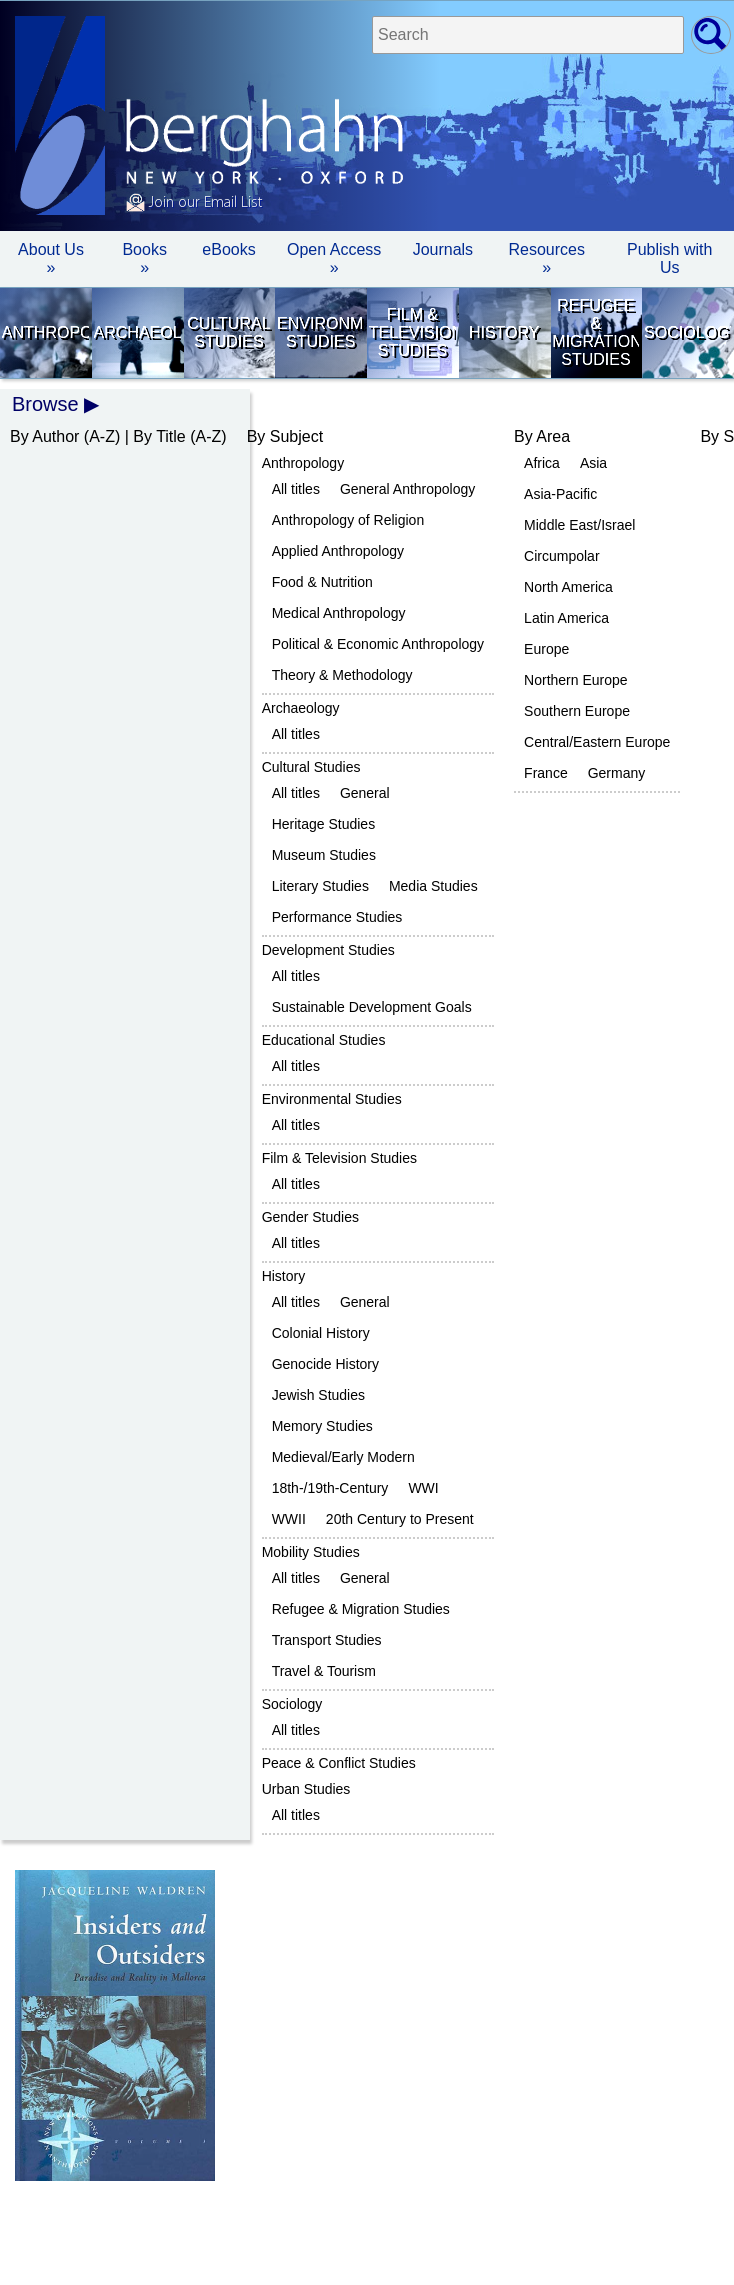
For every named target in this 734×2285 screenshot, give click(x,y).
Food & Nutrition (322, 582)
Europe (546, 649)
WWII (289, 1519)
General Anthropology (407, 489)
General (365, 793)
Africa (542, 463)
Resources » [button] (547, 258)
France (546, 773)
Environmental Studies (320, 332)
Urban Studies (306, 1789)
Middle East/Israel (579, 525)
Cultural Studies (228, 332)
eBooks (228, 249)
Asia (593, 463)
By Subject (285, 436)
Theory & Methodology (342, 675)
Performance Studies (337, 917)
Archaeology (137, 332)
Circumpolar (561, 556)
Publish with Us (669, 258)
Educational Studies (324, 1040)
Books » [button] (144, 258)
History (504, 332)
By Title (159, 436)
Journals (443, 249)
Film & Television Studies (412, 332)
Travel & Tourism (324, 1671)
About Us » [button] (51, 258)
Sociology (687, 332)
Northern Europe (576, 680)
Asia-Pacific (560, 494)
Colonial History (321, 1333)
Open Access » (334, 258)
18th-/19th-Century (330, 1488)
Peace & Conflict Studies (339, 1763)
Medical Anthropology (339, 613)
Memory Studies (322, 1426)
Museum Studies (324, 855)
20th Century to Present (400, 1519)
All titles (296, 489)
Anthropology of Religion (348, 520)
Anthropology (45, 332)
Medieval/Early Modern (343, 1457)
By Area (542, 436)
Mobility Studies (311, 1552)
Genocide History (325, 1364)
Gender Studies (310, 1217)
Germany (617, 773)
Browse (45, 404)
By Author (44, 436)
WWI (423, 1488)
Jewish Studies (318, 1395)
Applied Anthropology (338, 551)
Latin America (566, 618)
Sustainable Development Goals (372, 1007)
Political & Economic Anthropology (378, 644)
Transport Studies (327, 1640)
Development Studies (328, 950)
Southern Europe (577, 711)
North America (568, 587)
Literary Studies (320, 886)
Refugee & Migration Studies (595, 332)
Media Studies (433, 886)
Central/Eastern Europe (597, 742)
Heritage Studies (324, 824)
